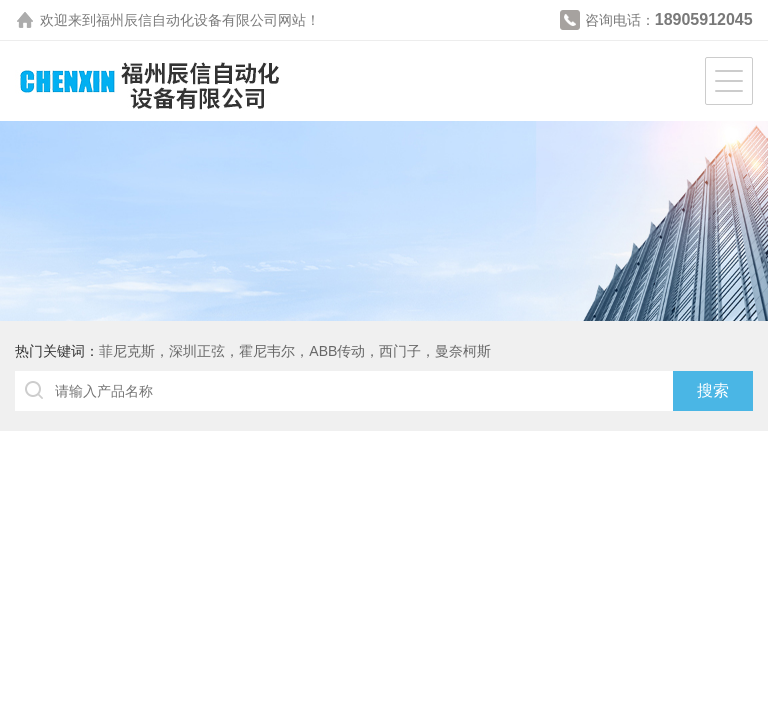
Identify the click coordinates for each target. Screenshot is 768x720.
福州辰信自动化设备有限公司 (187, 20)
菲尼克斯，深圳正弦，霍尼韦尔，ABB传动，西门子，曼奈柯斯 (295, 351)
